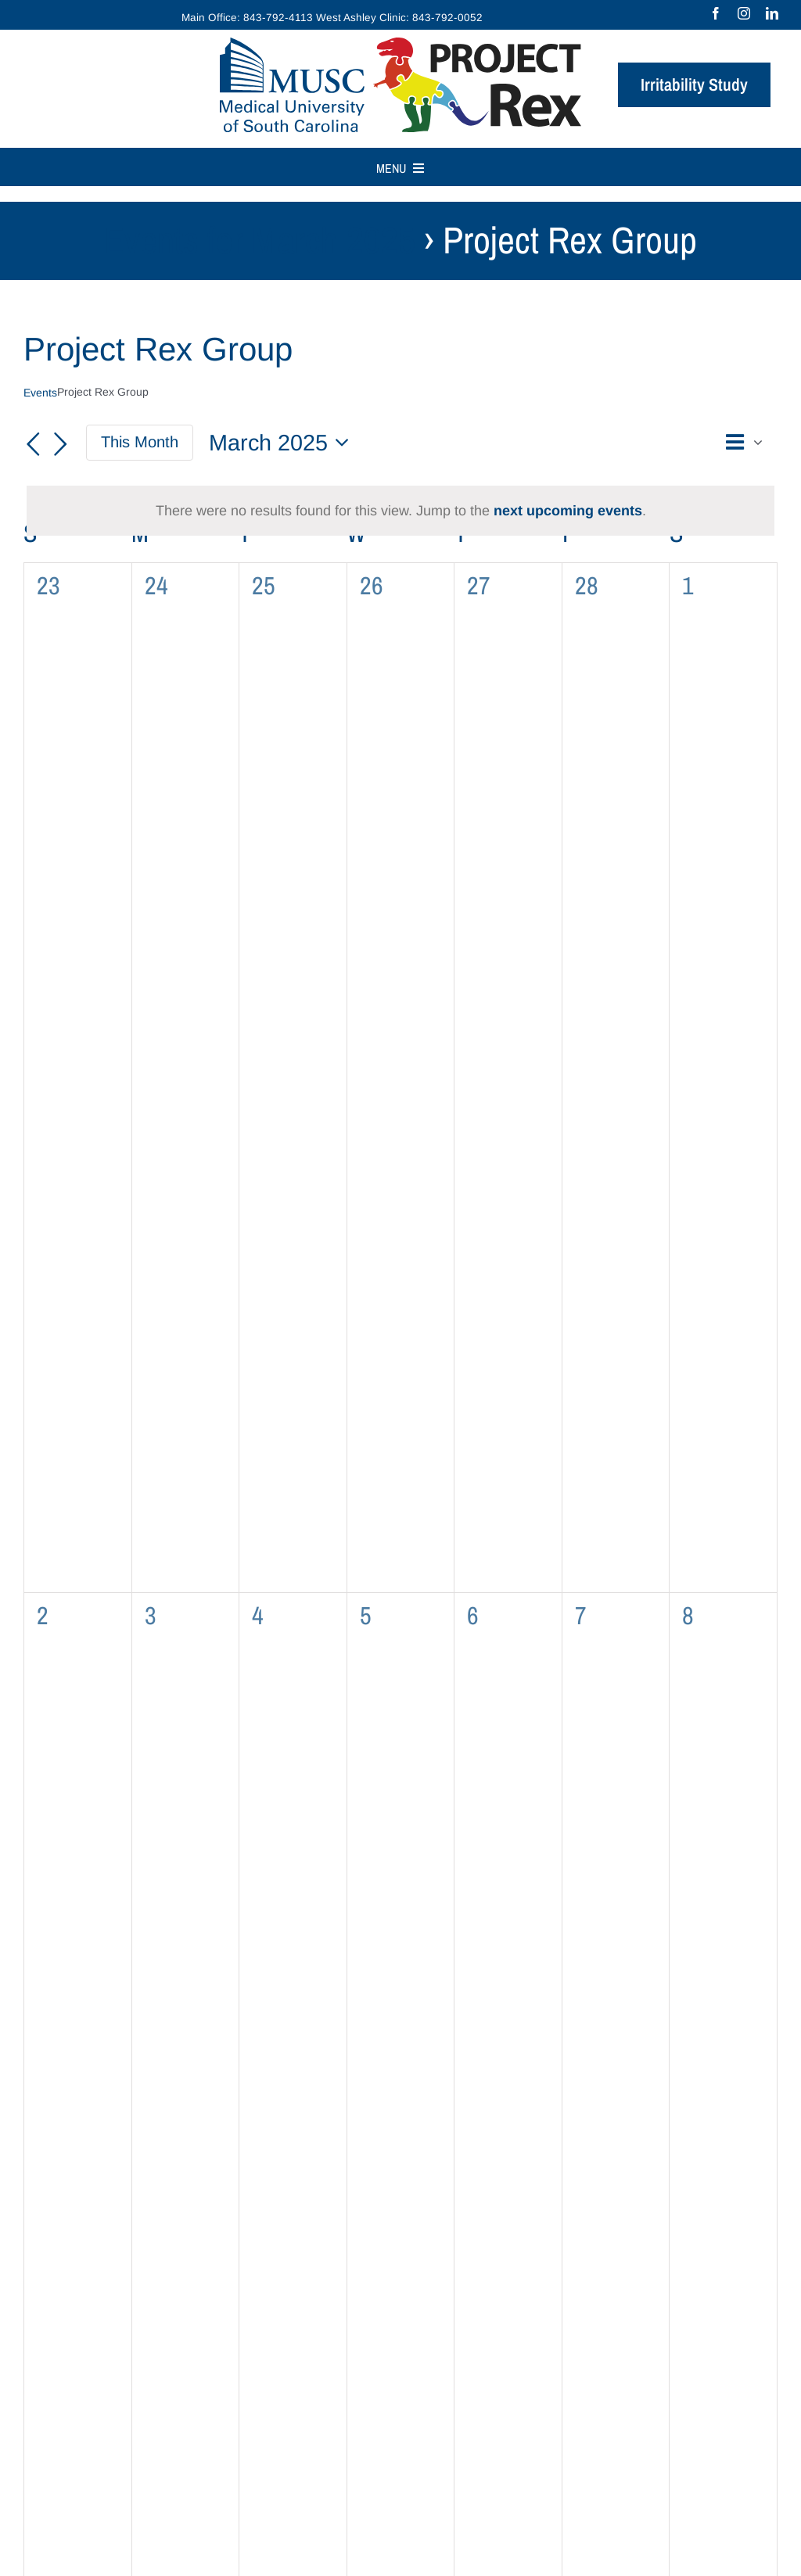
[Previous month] (32, 444)
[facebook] (715, 13)
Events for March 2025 (259, 239)
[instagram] (744, 13)
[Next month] (61, 444)
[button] (696, 442)
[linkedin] (772, 13)
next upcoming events (568, 510)
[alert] (400, 511)
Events (40, 392)
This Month (139, 441)
